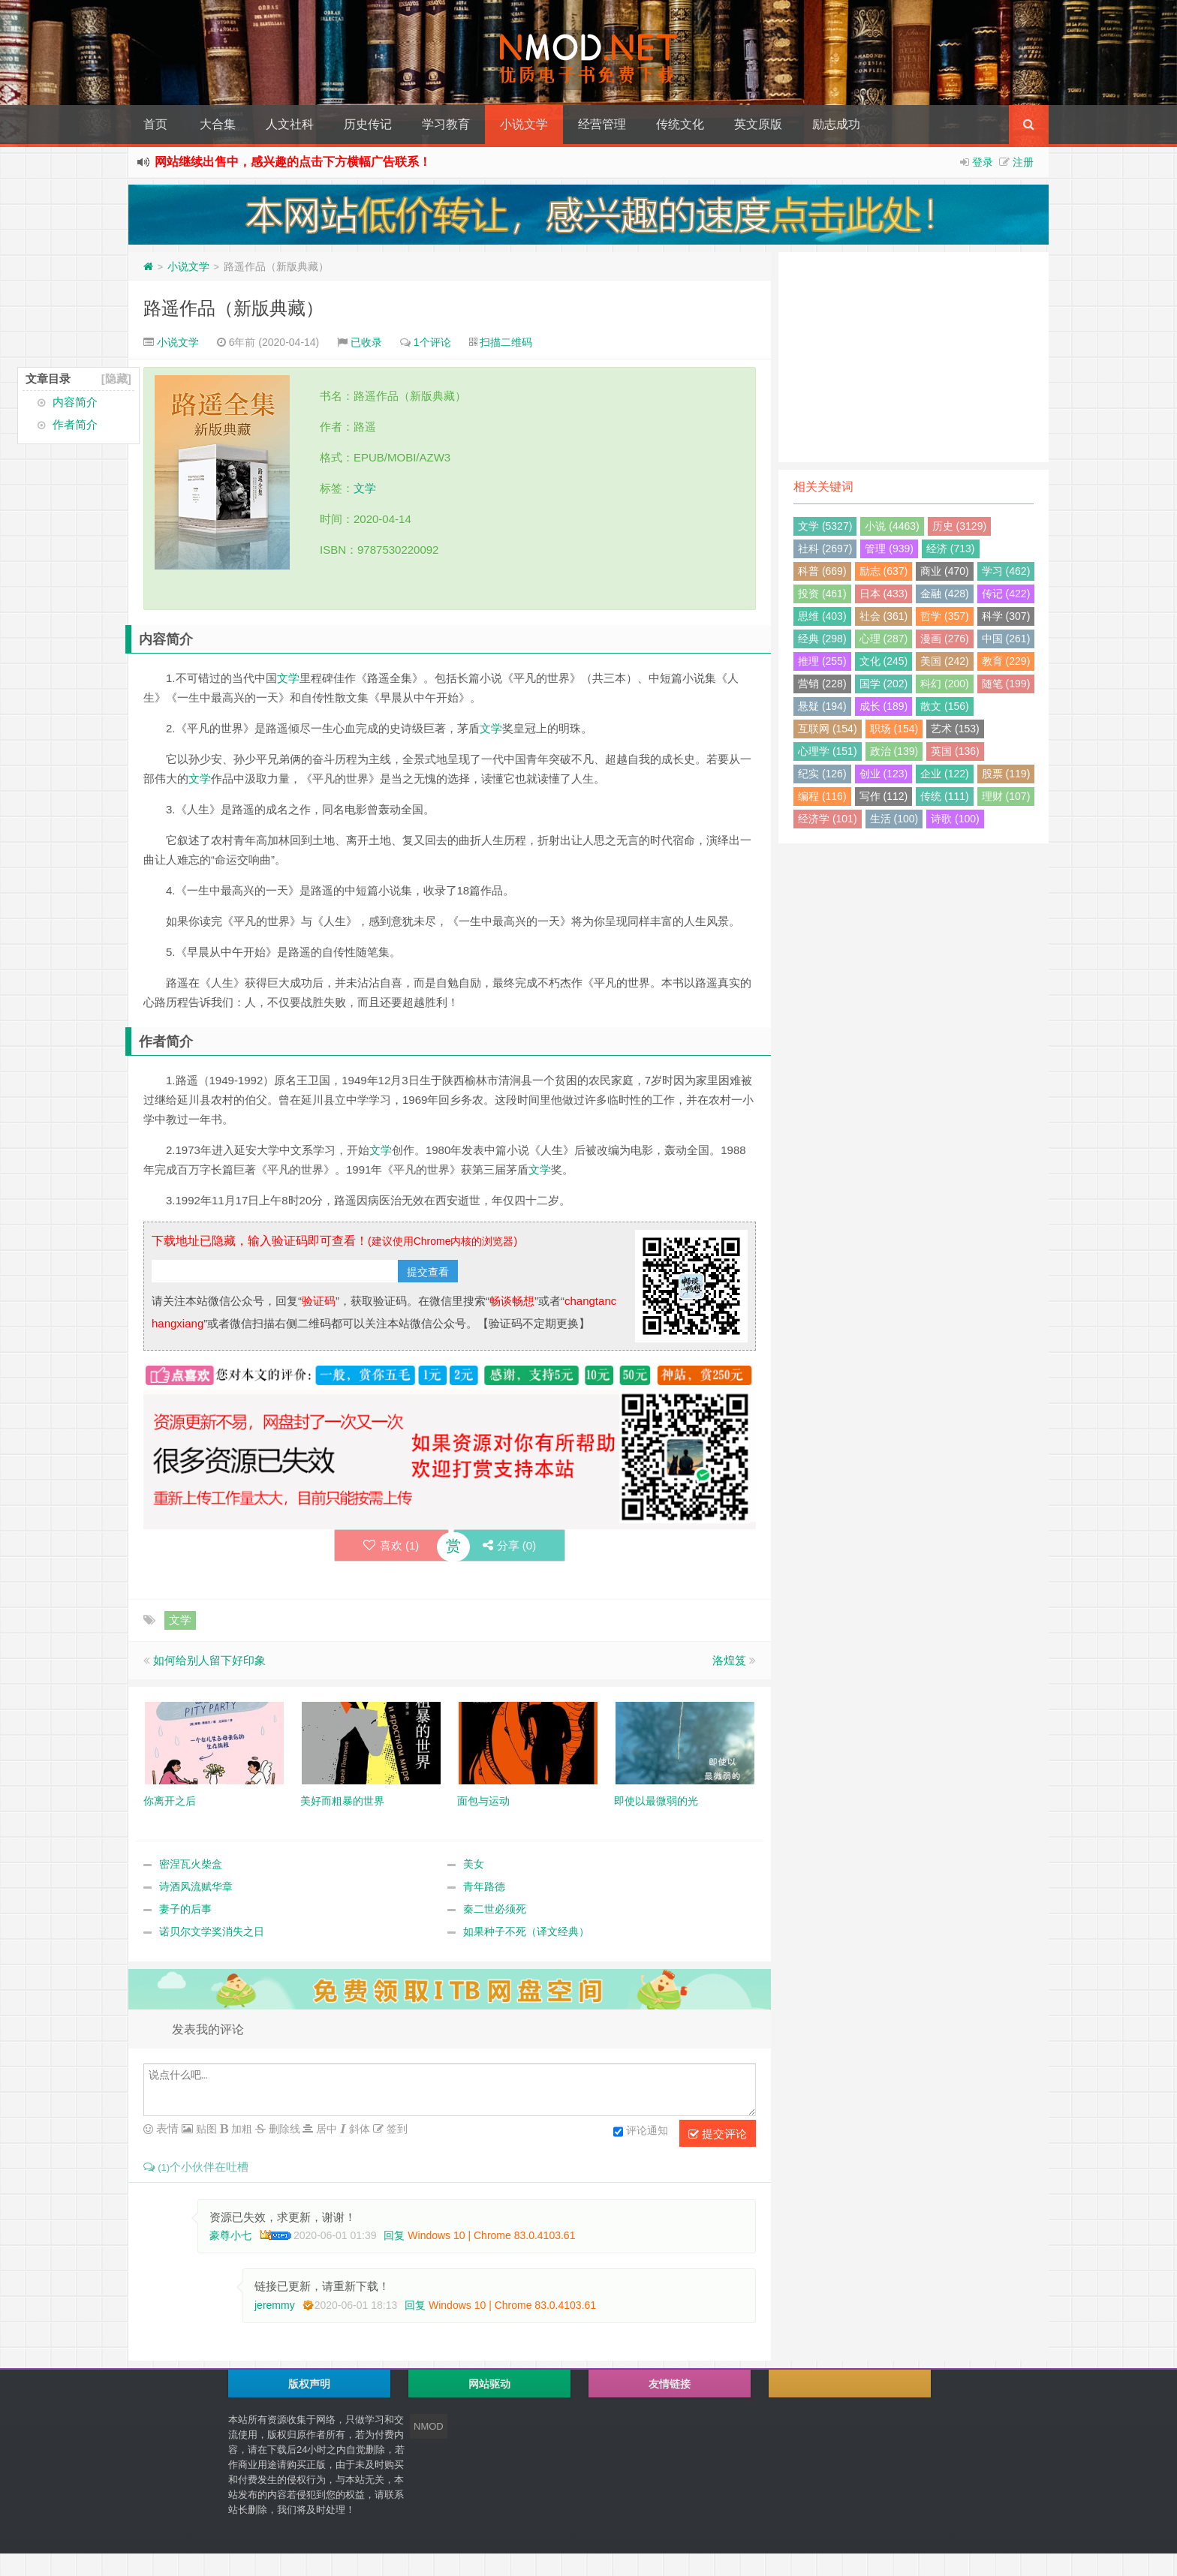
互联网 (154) (827, 729)
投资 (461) (822, 594)
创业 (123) (883, 774)
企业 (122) (944, 774)
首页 (155, 124)
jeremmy (274, 2305)
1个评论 (432, 342)
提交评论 (717, 2134)
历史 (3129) (959, 526)
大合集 (218, 124)
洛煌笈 (729, 1661)
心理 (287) (883, 639)
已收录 (366, 342)
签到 (396, 2129)
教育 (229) (1006, 661)
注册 (1023, 162)
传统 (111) (944, 796)
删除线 (283, 2129)
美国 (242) (944, 661)
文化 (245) (883, 661)
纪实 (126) (822, 774)
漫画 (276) (944, 639)
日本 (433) (883, 594)
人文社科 (290, 124)
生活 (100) (894, 819)
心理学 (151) (827, 751)
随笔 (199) (1006, 684)
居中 (325, 2129)
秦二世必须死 (494, 1910)
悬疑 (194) (822, 706)
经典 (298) (822, 639)
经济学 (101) (827, 819)
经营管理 (602, 124)
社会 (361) (883, 616)
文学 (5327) (825, 526)
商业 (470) (944, 571)
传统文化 (680, 124)
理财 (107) (1006, 796)
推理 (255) (822, 661)
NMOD (429, 2426)
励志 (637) (883, 571)
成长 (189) (883, 706)
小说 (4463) (892, 526)
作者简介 (75, 424)
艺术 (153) (955, 729)
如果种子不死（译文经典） (526, 1932)
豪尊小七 (230, 2235)
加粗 (240, 2129)
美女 (473, 1865)
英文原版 (758, 124)
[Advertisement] (913, 357)
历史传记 (368, 124)
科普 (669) (822, 571)
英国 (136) (955, 751)
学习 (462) (1006, 571)
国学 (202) (883, 684)
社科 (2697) (825, 549)
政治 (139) (894, 751)
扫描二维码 (506, 342)
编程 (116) (822, 796)
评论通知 (640, 2132)
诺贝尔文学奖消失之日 (211, 1932)
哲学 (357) (944, 616)
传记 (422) (1006, 594)
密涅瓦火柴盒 (190, 1865)
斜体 (358, 2129)
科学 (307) (1006, 616)
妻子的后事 (185, 1910)
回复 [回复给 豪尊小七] (394, 2235)
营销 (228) (822, 684)
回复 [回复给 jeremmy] (415, 2305)
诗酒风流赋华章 (196, 1887)
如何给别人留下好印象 (209, 1661)
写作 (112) (883, 796)
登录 (982, 162)
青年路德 (484, 1887)
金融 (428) (944, 594)
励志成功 (836, 124)
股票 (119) (1006, 774)
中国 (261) (1006, 639)
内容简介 (75, 401)
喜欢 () (390, 1545)
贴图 (205, 2129)
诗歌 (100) (955, 819)
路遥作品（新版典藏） (233, 308)
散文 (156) (944, 706)
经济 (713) (950, 549)
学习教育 (446, 124)
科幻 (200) (944, 684)
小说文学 (524, 124)
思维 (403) (822, 616)
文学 (365, 488)
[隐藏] (116, 378)
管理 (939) (889, 549)
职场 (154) (894, 729)
